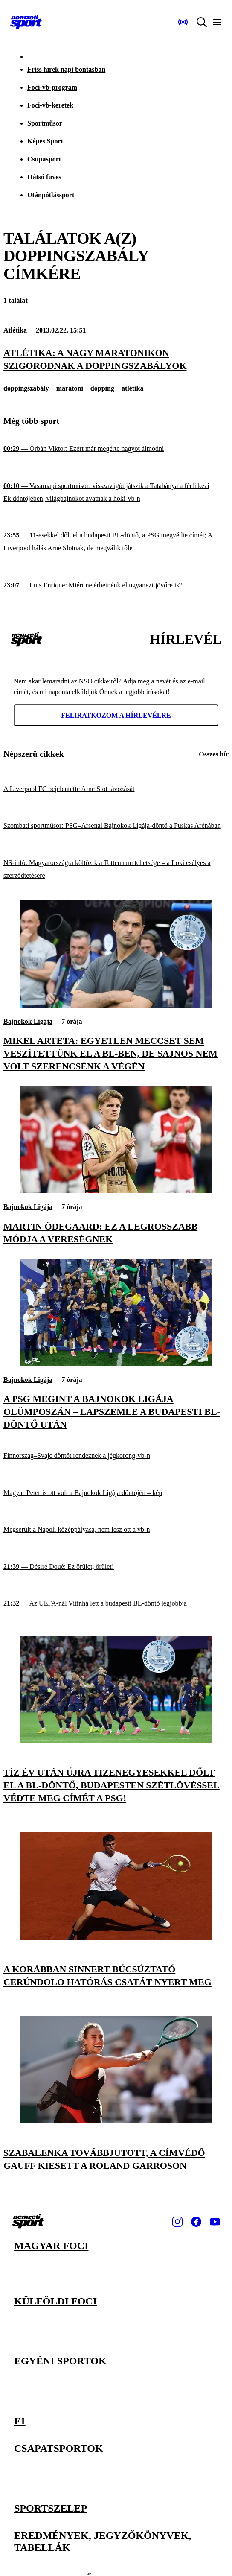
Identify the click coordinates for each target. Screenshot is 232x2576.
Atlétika (15, 330)
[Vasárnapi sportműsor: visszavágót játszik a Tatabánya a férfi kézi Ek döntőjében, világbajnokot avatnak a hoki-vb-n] (116, 492)
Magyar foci (51, 2245)
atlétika (133, 388)
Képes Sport (45, 141)
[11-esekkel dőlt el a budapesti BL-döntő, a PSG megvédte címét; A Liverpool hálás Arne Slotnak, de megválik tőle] (116, 542)
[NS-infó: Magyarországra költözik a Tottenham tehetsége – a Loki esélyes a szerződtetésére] (116, 869)
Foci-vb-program (52, 87)
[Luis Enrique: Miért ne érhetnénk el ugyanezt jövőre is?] (116, 585)
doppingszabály (26, 388)
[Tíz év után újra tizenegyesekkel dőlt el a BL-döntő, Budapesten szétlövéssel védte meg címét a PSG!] (116, 1740)
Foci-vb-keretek (50, 105)
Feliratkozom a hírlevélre (116, 715)
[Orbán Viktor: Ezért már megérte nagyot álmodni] (116, 449)
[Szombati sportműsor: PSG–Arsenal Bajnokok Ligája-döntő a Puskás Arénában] (116, 826)
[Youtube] (215, 2222)
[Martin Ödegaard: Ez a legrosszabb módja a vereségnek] (116, 1191)
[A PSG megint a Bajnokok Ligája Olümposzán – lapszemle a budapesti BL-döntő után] (116, 1363)
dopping (102, 388)
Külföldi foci (55, 2301)
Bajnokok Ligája (27, 1021)
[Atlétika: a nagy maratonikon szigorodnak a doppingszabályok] (116, 359)
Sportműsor (44, 123)
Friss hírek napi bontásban (66, 69)
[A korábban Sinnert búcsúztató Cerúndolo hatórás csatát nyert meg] (116, 1937)
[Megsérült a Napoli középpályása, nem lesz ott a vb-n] (116, 1530)
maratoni (69, 388)
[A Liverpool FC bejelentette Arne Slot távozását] (116, 789)
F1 (20, 2420)
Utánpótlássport (50, 195)
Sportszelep (50, 2507)
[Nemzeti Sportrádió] (182, 22)
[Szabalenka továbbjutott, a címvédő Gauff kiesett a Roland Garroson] (116, 2121)
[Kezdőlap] (26, 22)
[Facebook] (196, 2222)
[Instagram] (177, 2222)
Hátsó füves (44, 177)
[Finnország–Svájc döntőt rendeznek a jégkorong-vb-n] (116, 1456)
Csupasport (44, 159)
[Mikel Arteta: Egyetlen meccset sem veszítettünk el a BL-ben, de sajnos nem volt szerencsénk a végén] (116, 1005)
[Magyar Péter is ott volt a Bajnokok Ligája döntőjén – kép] (116, 1493)
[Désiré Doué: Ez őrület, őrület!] (116, 1567)
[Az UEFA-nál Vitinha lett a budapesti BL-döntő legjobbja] (116, 1604)
